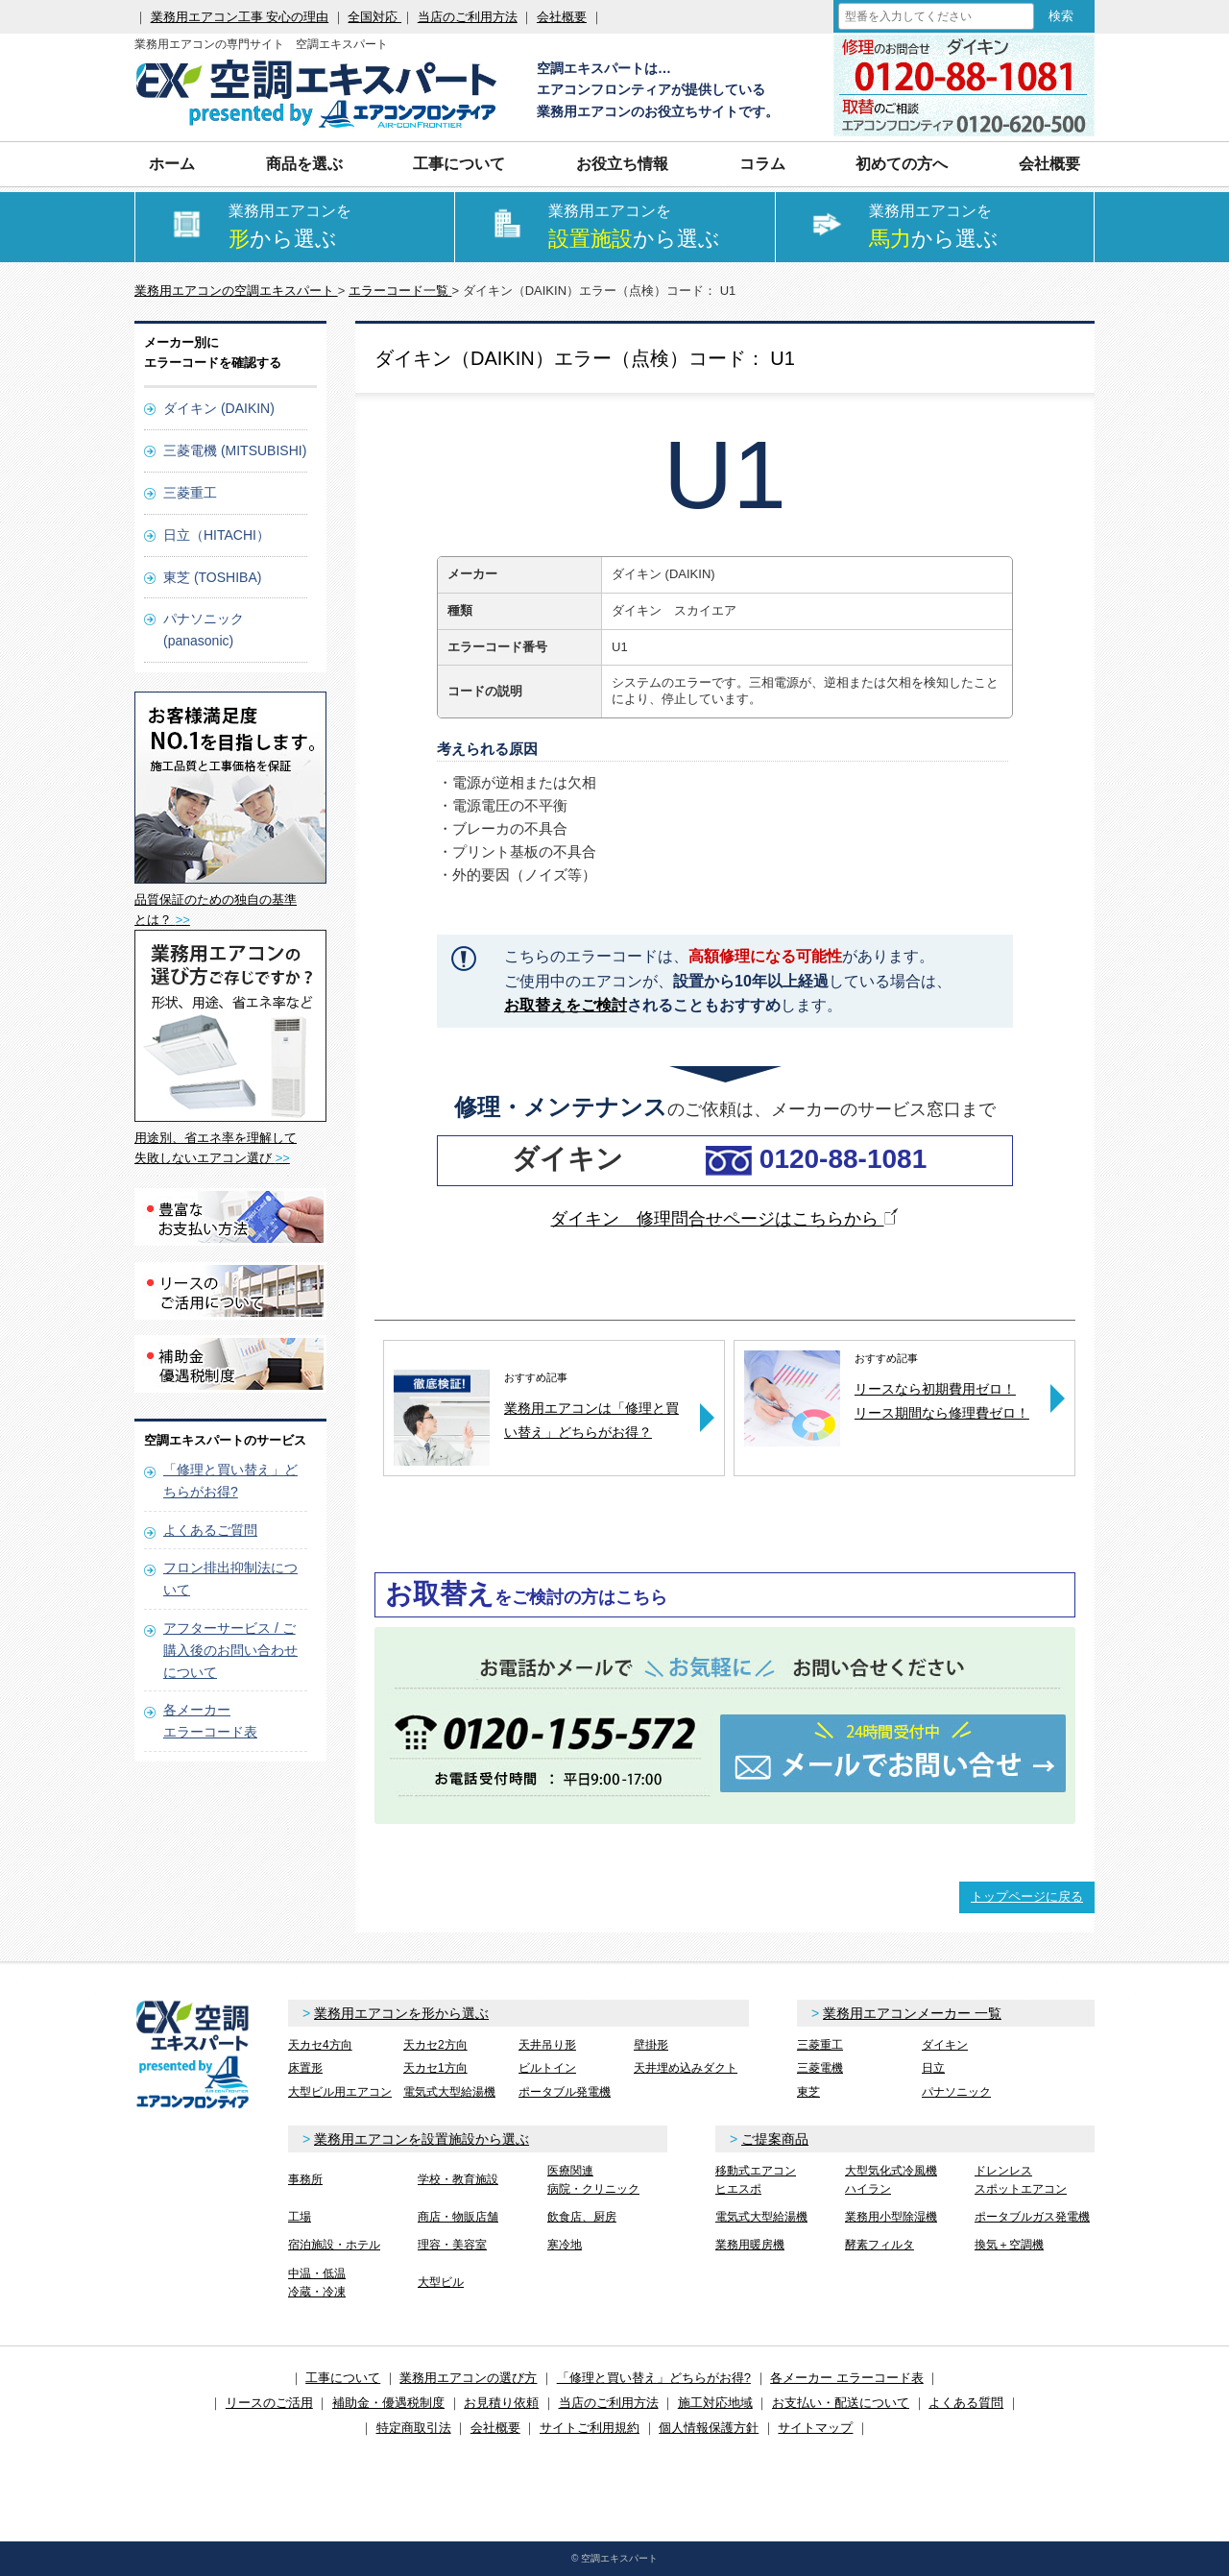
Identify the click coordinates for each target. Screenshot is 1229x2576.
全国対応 (374, 17)
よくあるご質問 (210, 1530)
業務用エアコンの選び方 (468, 2377)
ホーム (172, 164)
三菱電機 (820, 2068)
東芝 (808, 2092)
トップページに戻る (1027, 1896)
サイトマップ (815, 2427)
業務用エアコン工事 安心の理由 (240, 17)
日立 (933, 2068)
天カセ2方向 (435, 2045)
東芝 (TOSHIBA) (212, 577)
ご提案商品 (774, 2139)
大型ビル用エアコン (340, 2092)
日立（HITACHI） (216, 535)
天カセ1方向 (435, 2068)
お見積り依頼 (501, 2402)
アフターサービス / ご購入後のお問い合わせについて (230, 1650)
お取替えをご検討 (565, 1005)
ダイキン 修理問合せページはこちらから (724, 1218)
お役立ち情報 (622, 164)
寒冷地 (564, 2244)
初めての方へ (901, 164)
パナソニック (956, 2092)
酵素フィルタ (879, 2244)
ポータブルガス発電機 (1032, 2217)
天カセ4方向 (320, 2045)
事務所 (305, 2179)
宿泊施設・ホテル (334, 2244)
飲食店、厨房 (581, 2217)
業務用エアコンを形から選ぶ (401, 2013)
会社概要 (562, 17)
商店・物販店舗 (458, 2217)
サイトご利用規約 (589, 2427)
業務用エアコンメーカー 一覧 (912, 2013)
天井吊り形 (547, 2045)
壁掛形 (651, 2045)
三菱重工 (190, 492)
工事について (459, 164)
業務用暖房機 (749, 2244)
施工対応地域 (715, 2402)
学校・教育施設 (458, 2179)
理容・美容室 (452, 2244)
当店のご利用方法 (468, 17)
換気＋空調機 (1009, 2244)
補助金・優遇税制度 (388, 2402)
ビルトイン (547, 2068)
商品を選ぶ (304, 164)
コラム (762, 164)
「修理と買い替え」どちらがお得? (654, 2377)
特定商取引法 (413, 2427)
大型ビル (441, 2282)
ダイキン (945, 2045)
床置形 (305, 2068)
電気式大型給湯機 (449, 2092)
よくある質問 (965, 2402)
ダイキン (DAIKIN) (219, 408)
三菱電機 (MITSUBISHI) (234, 450)
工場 (299, 2217)
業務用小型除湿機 (891, 2217)
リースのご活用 (269, 2402)
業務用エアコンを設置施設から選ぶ (421, 2139)
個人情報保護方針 (709, 2427)
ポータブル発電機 (564, 2092)
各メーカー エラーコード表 (847, 2377)
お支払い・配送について (840, 2402)
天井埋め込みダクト (685, 2068)
